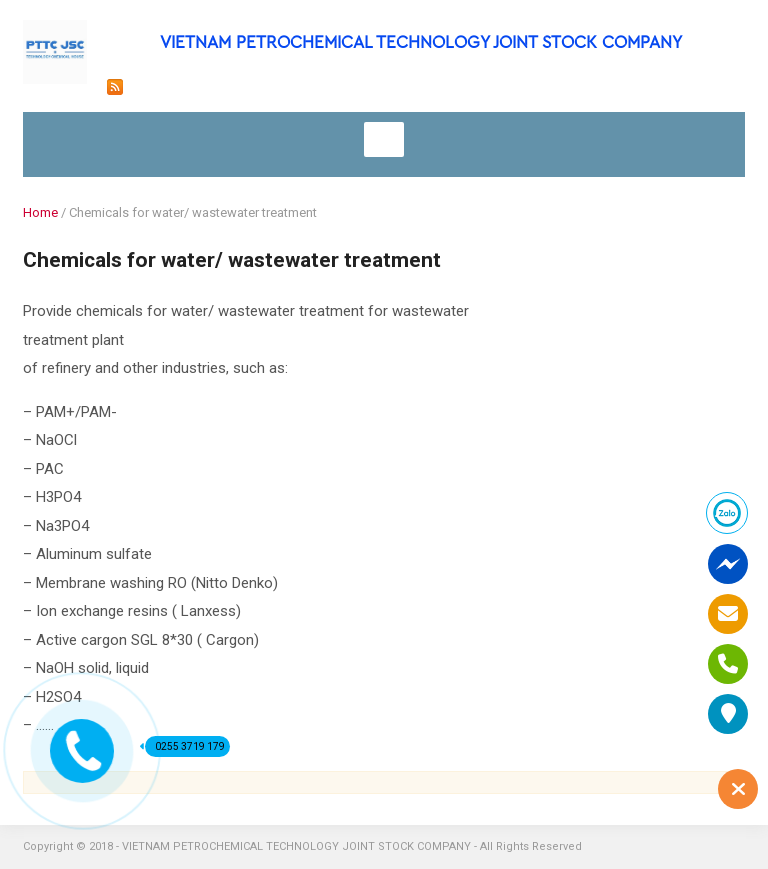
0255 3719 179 (185, 746)
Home (40, 212)
